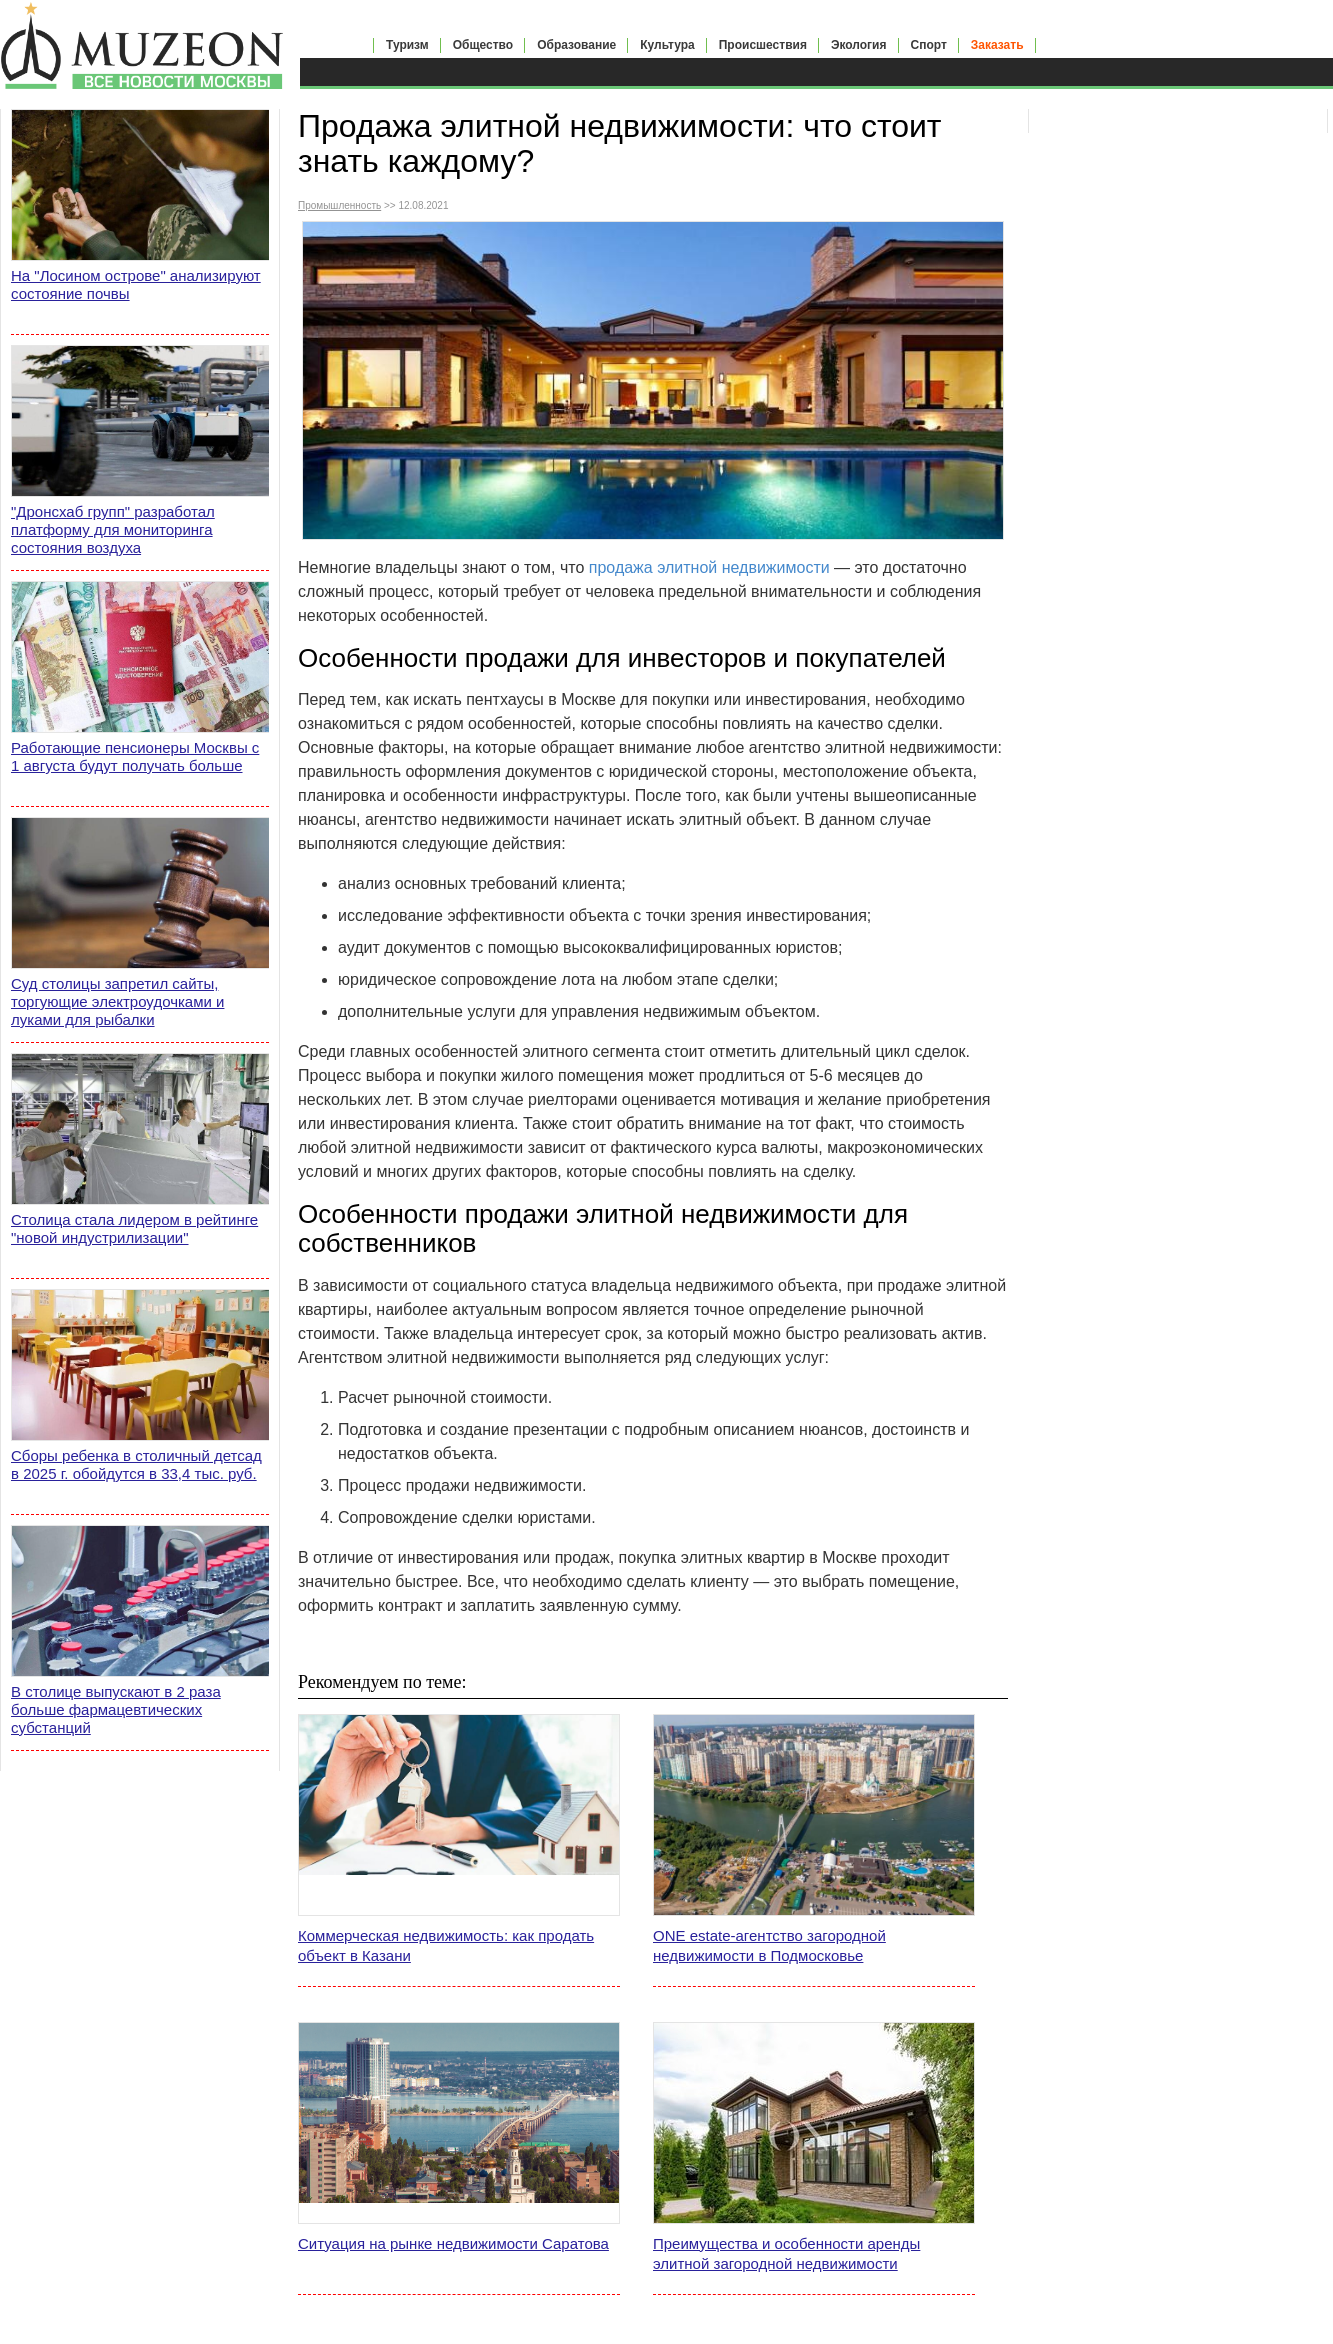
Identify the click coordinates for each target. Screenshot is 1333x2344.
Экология (859, 45)
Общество (483, 45)
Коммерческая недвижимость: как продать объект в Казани (446, 1945)
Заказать (997, 45)
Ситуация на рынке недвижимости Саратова (453, 2243)
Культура (667, 45)
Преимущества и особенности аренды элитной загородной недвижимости (786, 2253)
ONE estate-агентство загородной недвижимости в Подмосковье (769, 1945)
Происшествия (763, 45)
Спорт (929, 45)
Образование (576, 45)
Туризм (407, 45)
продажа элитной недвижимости (709, 567)
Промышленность (339, 205)
